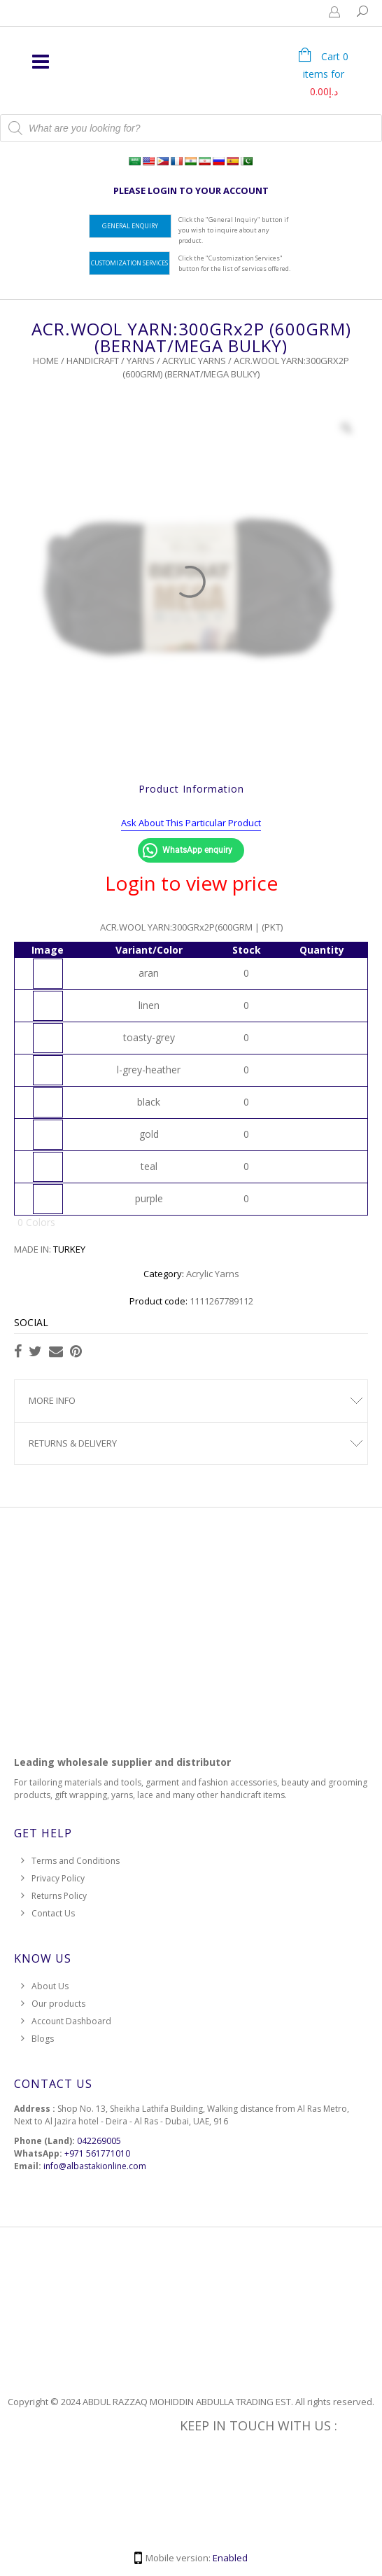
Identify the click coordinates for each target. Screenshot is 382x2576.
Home (46, 360)
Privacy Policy (58, 1878)
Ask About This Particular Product (191, 822)
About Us (50, 1986)
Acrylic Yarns (194, 360)
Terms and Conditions (75, 1861)
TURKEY (69, 1249)
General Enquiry (130, 225)
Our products (58, 2004)
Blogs (42, 2039)
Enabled (230, 2557)
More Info (52, 1400)
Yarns (141, 360)
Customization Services (129, 262)
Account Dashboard (71, 2021)
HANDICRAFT (92, 360)
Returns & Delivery (73, 1443)
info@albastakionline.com (94, 2166)
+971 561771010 (97, 2153)
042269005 (99, 2141)
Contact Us (53, 1913)
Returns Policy (59, 1896)
